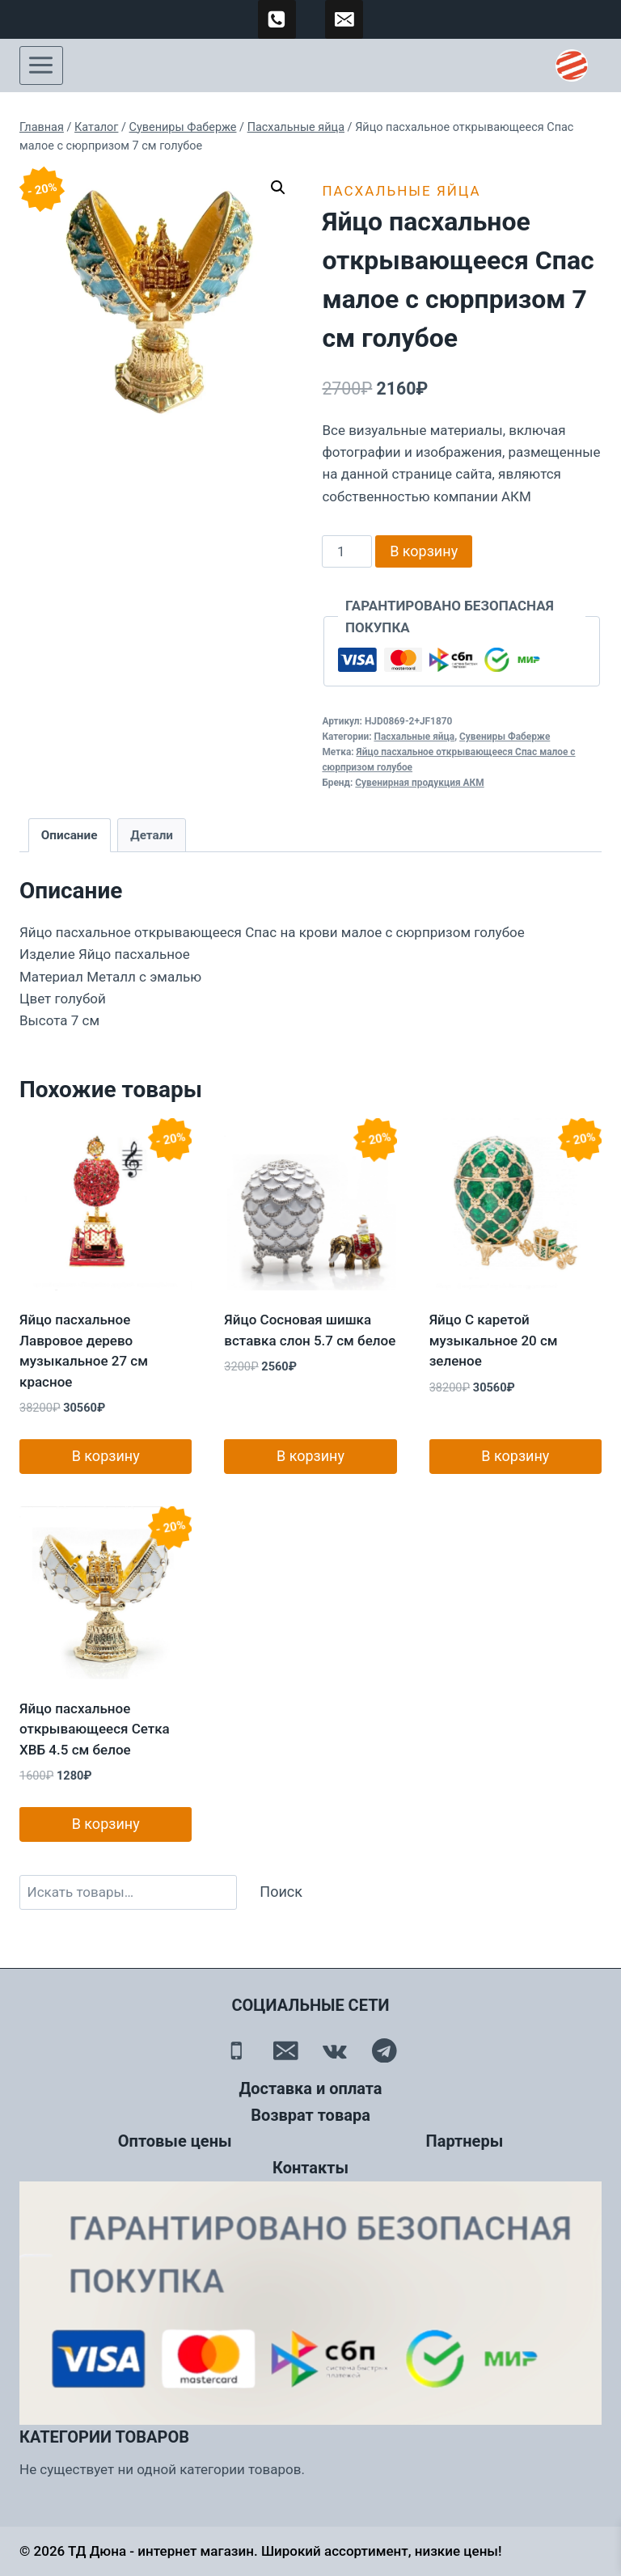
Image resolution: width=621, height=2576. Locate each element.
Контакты (310, 2167)
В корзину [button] (106, 1455)
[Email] (285, 2050)
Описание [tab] (69, 835)
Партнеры (465, 2141)
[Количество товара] (347, 551)
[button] (278, 187)
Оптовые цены (175, 2141)
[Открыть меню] (41, 65)
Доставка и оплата (310, 2088)
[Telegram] (384, 2050)
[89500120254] (277, 19)
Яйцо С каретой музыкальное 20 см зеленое (493, 1340)
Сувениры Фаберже (504, 736)
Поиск (281, 1891)
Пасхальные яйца (401, 191)
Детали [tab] (151, 835)
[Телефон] (236, 2050)
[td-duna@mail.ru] (344, 19)
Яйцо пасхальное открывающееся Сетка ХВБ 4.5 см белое (94, 1729)
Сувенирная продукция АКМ (419, 782)
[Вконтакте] (335, 2050)
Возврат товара (310, 2115)
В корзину (424, 551)
